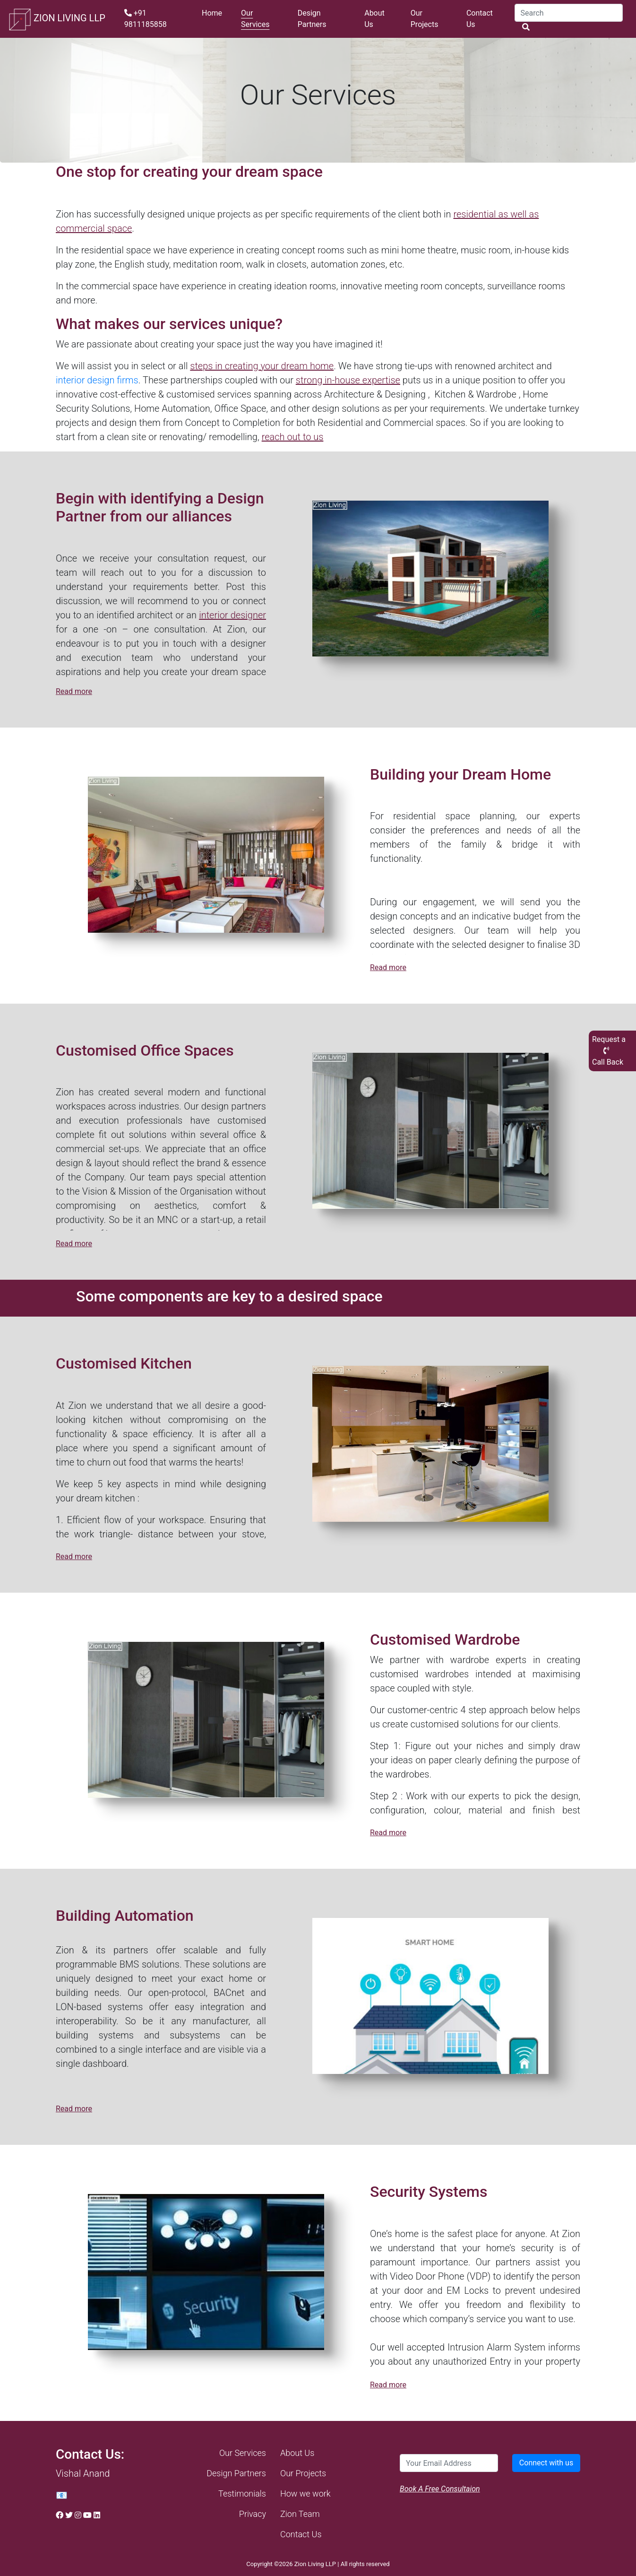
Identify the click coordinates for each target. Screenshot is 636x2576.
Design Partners (312, 19)
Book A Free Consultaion (440, 2488)
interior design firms (97, 380)
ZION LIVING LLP (56, 19)
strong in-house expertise (348, 380)
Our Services (255, 19)
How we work (305, 2493)
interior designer (232, 615)
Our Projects (424, 19)
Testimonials (242, 2493)
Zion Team (300, 2514)
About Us (374, 19)
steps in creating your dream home (262, 366)
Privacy (252, 2514)
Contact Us (479, 19)
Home (212, 13)
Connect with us (546, 2462)
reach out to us (293, 436)
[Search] (569, 13)
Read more (74, 691)
